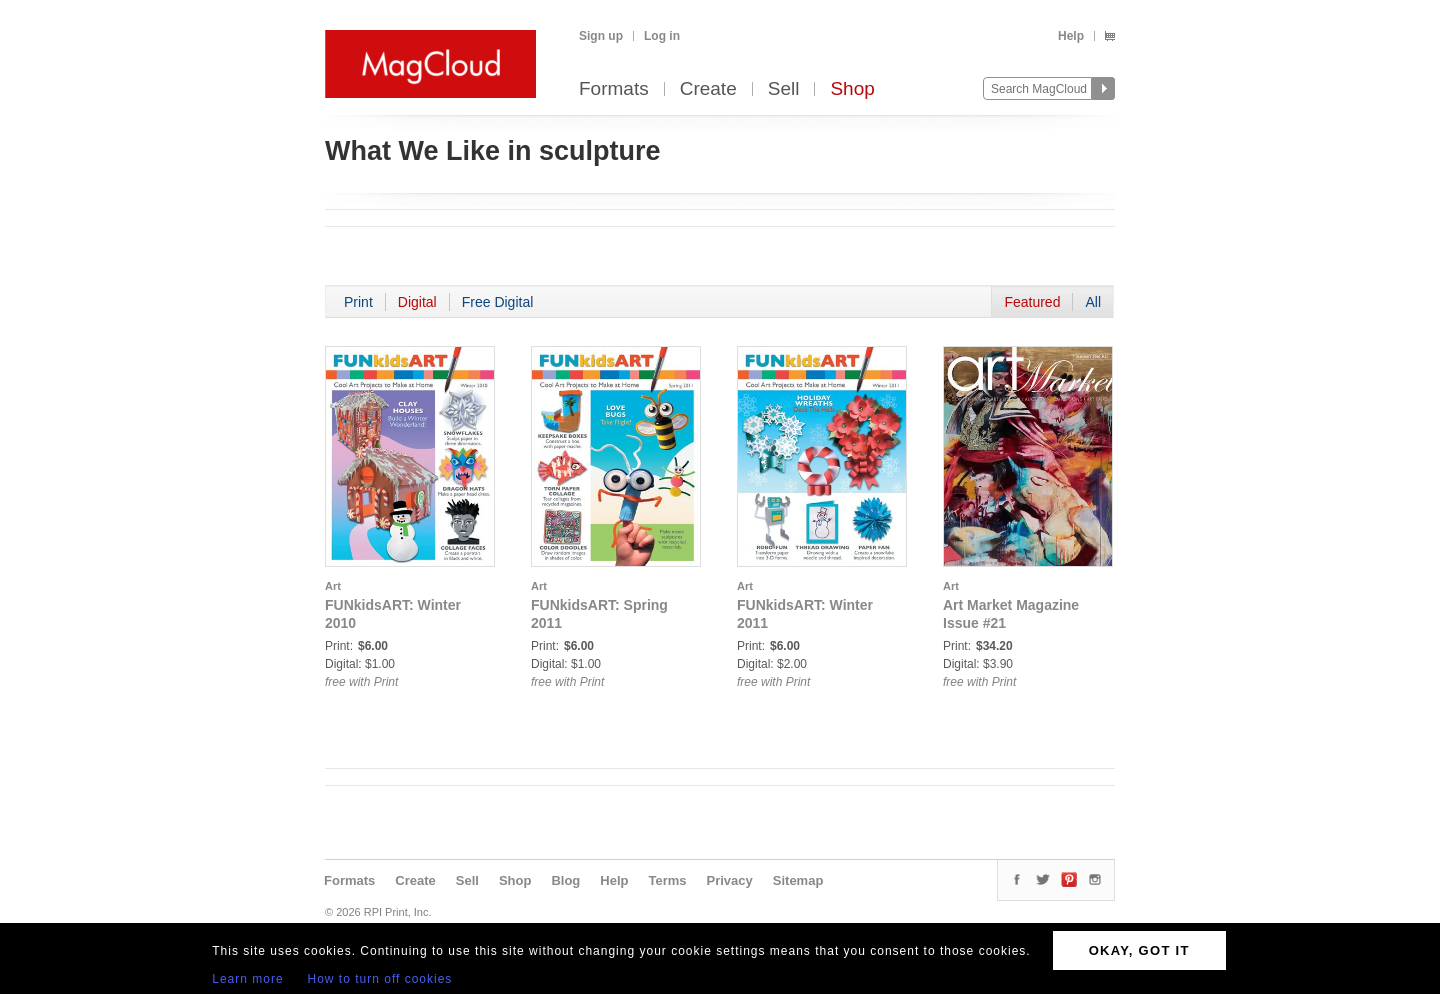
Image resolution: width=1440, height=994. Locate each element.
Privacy (730, 880)
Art (333, 586)
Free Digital (498, 302)
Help (1071, 36)
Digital (417, 302)
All (1093, 302)
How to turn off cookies (380, 979)
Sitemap (798, 880)
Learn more (247, 979)
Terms (667, 880)
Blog (565, 880)
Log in (662, 36)
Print (358, 302)
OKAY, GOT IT (1139, 950)
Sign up (601, 36)
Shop (852, 89)
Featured (1032, 302)
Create (708, 89)
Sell (784, 89)
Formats (614, 89)
